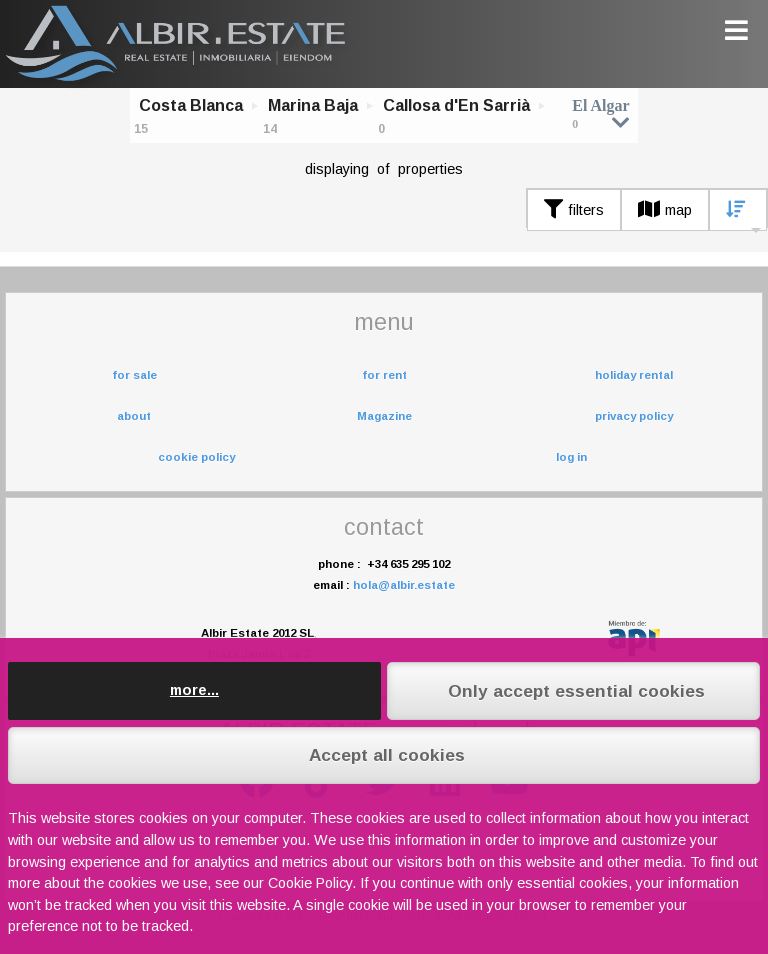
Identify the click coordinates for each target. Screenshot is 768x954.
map (665, 210)
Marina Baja (313, 105)
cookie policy (196, 457)
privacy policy (634, 416)
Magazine (384, 416)
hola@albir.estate (404, 585)
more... (194, 690)
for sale (134, 375)
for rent (384, 375)
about (134, 416)
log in (571, 457)
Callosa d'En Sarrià (456, 105)
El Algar (600, 113)
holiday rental (634, 375)
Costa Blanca (191, 105)
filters (574, 210)
